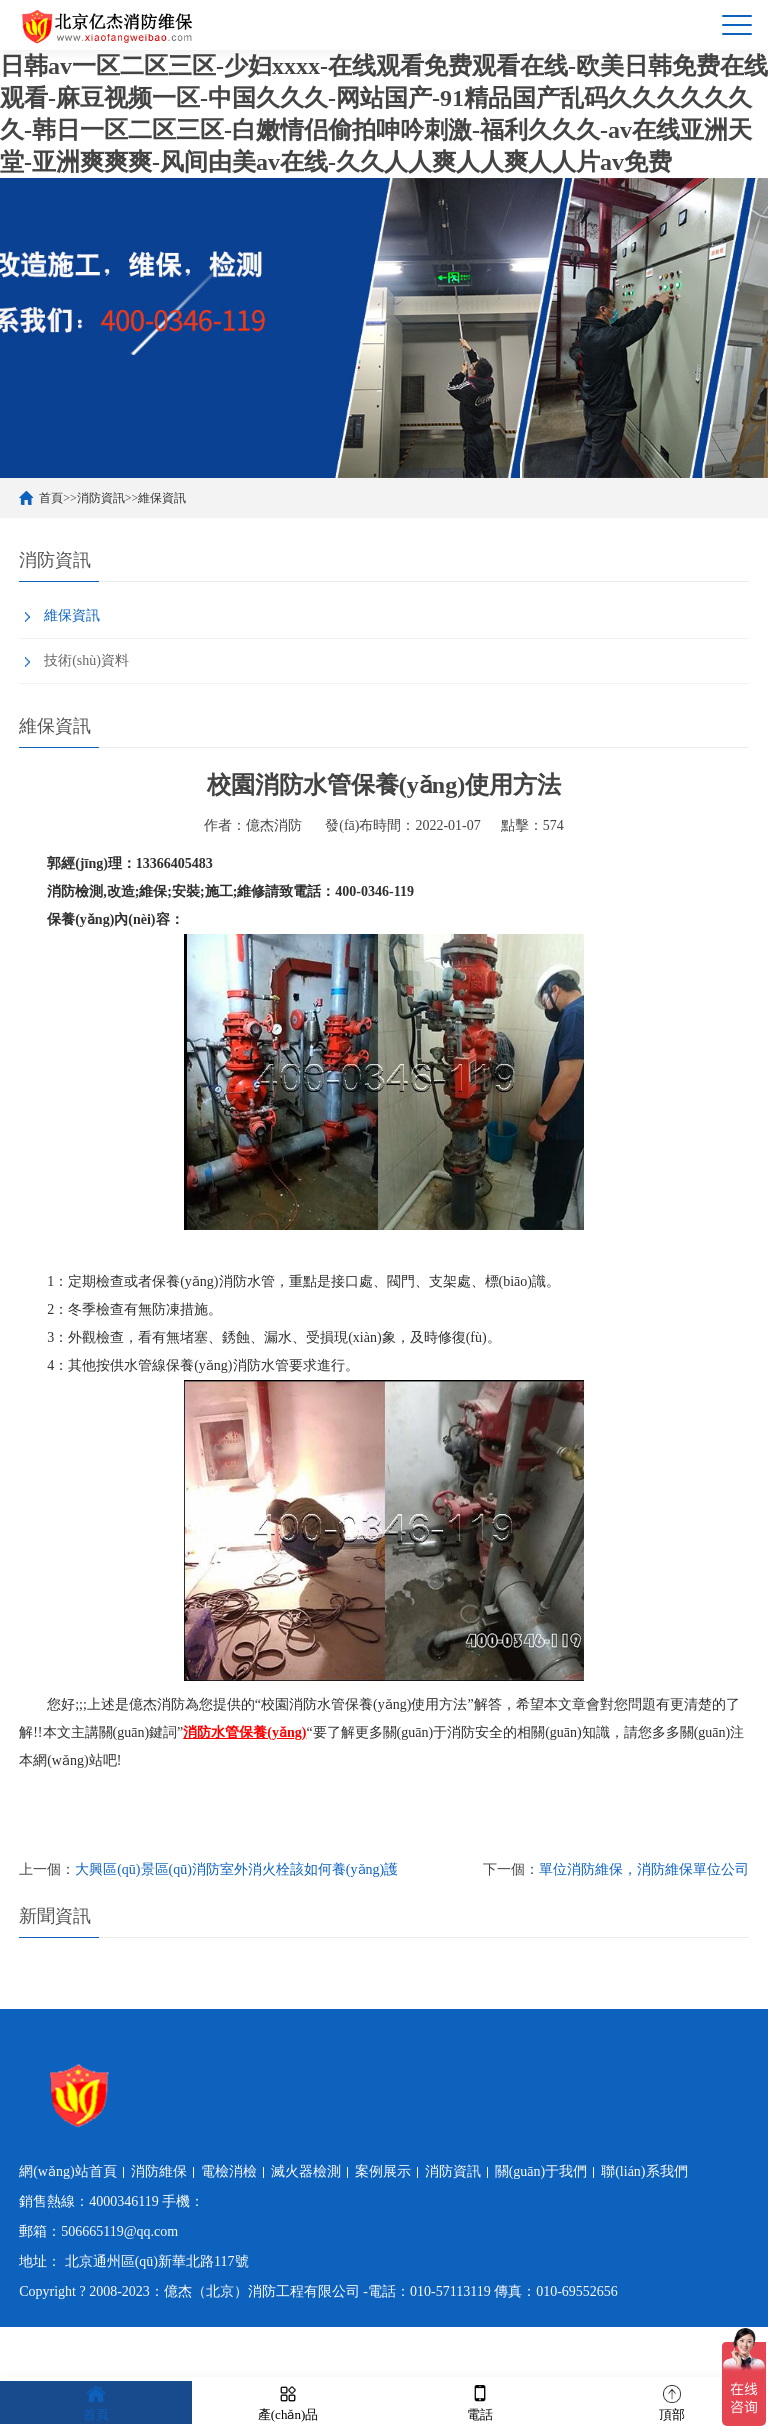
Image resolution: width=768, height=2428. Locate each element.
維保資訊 (162, 498)
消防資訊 (101, 498)
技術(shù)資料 (86, 660)
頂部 (672, 2401)
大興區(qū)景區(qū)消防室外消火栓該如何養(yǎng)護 (236, 1869)
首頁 (51, 498)
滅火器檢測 (306, 2171)
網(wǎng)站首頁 (67, 2171)
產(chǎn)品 (288, 2401)
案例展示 (383, 2171)
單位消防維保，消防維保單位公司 (644, 1869)
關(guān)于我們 (541, 2171)
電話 (480, 2401)
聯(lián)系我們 (644, 2171)
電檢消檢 (229, 2171)
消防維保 (159, 2171)
